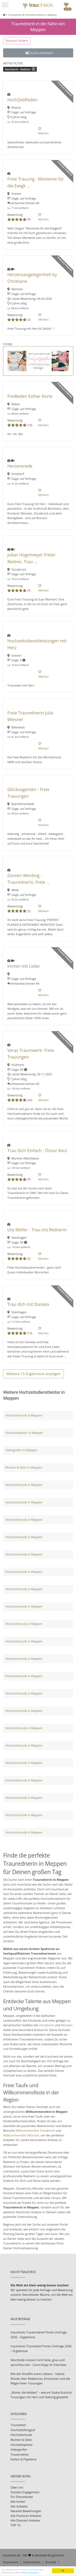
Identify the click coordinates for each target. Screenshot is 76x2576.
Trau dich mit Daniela (28, 1304)
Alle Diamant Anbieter (25, 2520)
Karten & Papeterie (23, 2459)
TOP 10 (15, 2525)
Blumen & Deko (21, 2440)
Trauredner (18, 2425)
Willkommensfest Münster (21, 2135)
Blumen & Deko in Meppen (23, 1467)
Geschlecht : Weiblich (20, 69)
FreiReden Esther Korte (29, 396)
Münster (67, 2025)
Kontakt (50, 2562)
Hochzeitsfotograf (22, 2430)
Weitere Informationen (30, 2573)
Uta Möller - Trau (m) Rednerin (37, 1230)
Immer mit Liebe (23, 966)
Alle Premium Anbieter (25, 2516)
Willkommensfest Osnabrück (35, 2131)
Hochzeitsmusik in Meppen (23, 1415)
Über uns (16, 2487)
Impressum (10, 2562)
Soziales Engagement (24, 2492)
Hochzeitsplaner (21, 2445)
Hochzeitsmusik (21, 2435)
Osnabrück (46, 2025)
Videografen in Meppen (21, 1450)
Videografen (18, 2450)
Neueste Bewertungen (25, 2511)
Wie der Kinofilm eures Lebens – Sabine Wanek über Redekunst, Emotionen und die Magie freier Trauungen (40, 2378)
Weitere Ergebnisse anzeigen (33, 1373)
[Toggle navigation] (5, 5)
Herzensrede (19, 466)
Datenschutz (31, 2562)
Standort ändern (17, 41)
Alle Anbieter (19, 2506)
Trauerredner (19, 2454)
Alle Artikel (17, 2502)
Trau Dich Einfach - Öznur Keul (37, 1150)
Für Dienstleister (21, 2497)
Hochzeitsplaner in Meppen (24, 1433)
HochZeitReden (22, 100)
